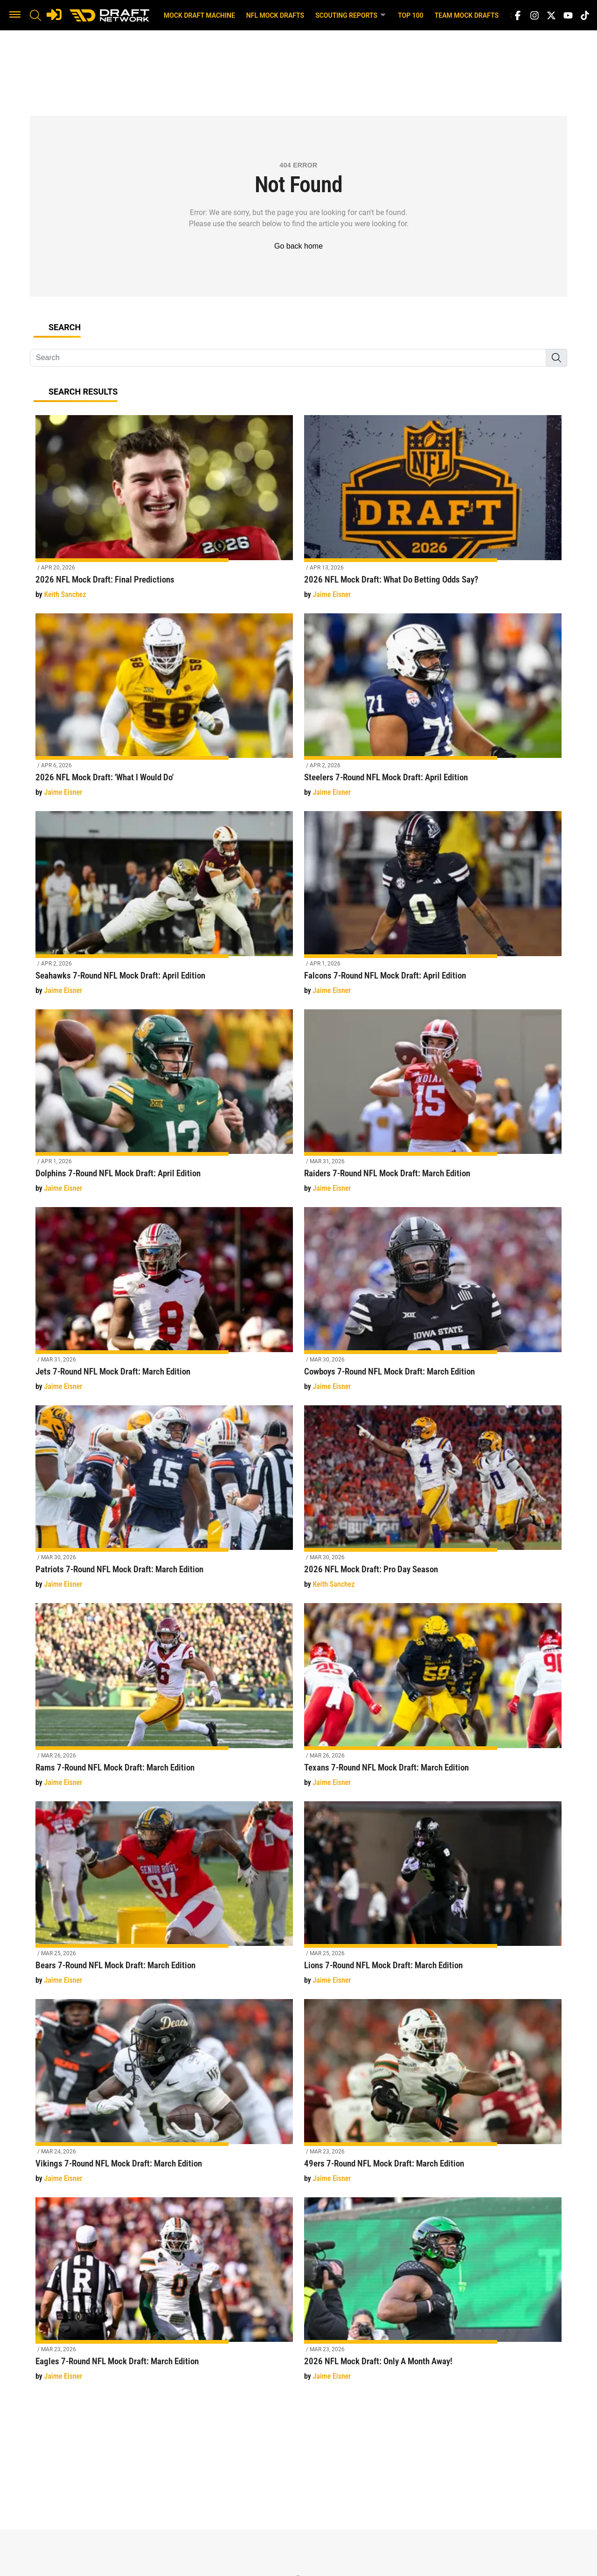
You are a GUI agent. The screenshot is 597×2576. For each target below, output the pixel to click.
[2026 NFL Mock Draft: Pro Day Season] (433, 1502)
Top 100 (410, 15)
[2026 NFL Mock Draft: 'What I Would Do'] (164, 710)
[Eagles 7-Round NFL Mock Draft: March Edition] (164, 2294)
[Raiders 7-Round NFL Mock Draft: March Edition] (433, 1106)
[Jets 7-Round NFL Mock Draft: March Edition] (164, 1304)
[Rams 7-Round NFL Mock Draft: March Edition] (164, 1700)
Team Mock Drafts (467, 15)
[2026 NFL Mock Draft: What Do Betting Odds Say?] (433, 512)
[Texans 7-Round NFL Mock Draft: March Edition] (433, 1700)
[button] (15, 15)
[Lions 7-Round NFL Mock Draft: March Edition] (433, 1898)
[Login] (54, 14)
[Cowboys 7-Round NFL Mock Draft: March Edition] (433, 1304)
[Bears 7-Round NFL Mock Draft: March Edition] (164, 1898)
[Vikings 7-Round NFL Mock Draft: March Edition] (164, 2096)
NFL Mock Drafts (275, 15)
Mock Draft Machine (199, 15)
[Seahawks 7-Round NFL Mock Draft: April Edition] (164, 908)
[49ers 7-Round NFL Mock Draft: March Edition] (433, 2096)
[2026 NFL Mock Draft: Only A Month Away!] (433, 2294)
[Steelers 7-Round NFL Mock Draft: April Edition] (433, 710)
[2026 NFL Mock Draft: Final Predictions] (164, 512)
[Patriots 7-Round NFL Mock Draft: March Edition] (164, 1502)
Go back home (298, 246)
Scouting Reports (351, 15)
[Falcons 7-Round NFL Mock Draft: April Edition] (433, 908)
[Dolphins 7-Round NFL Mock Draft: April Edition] (164, 1106)
